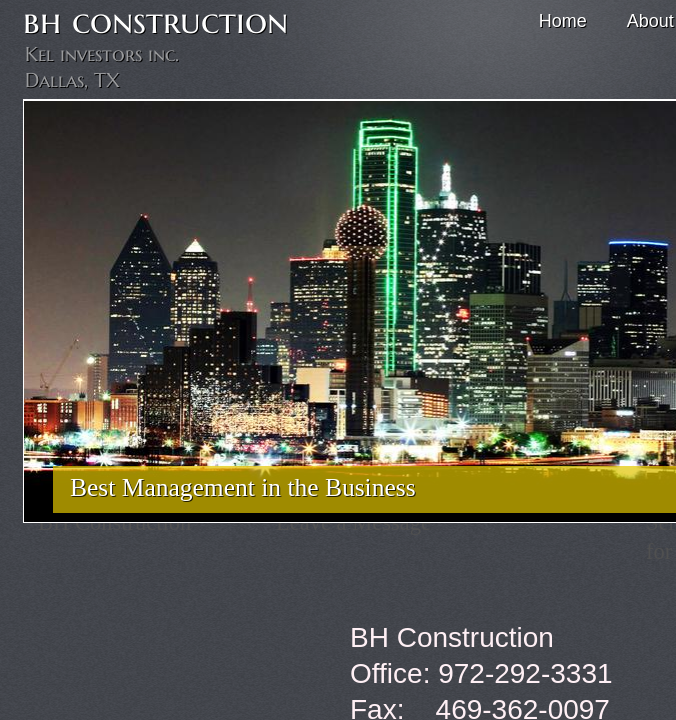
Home (563, 21)
